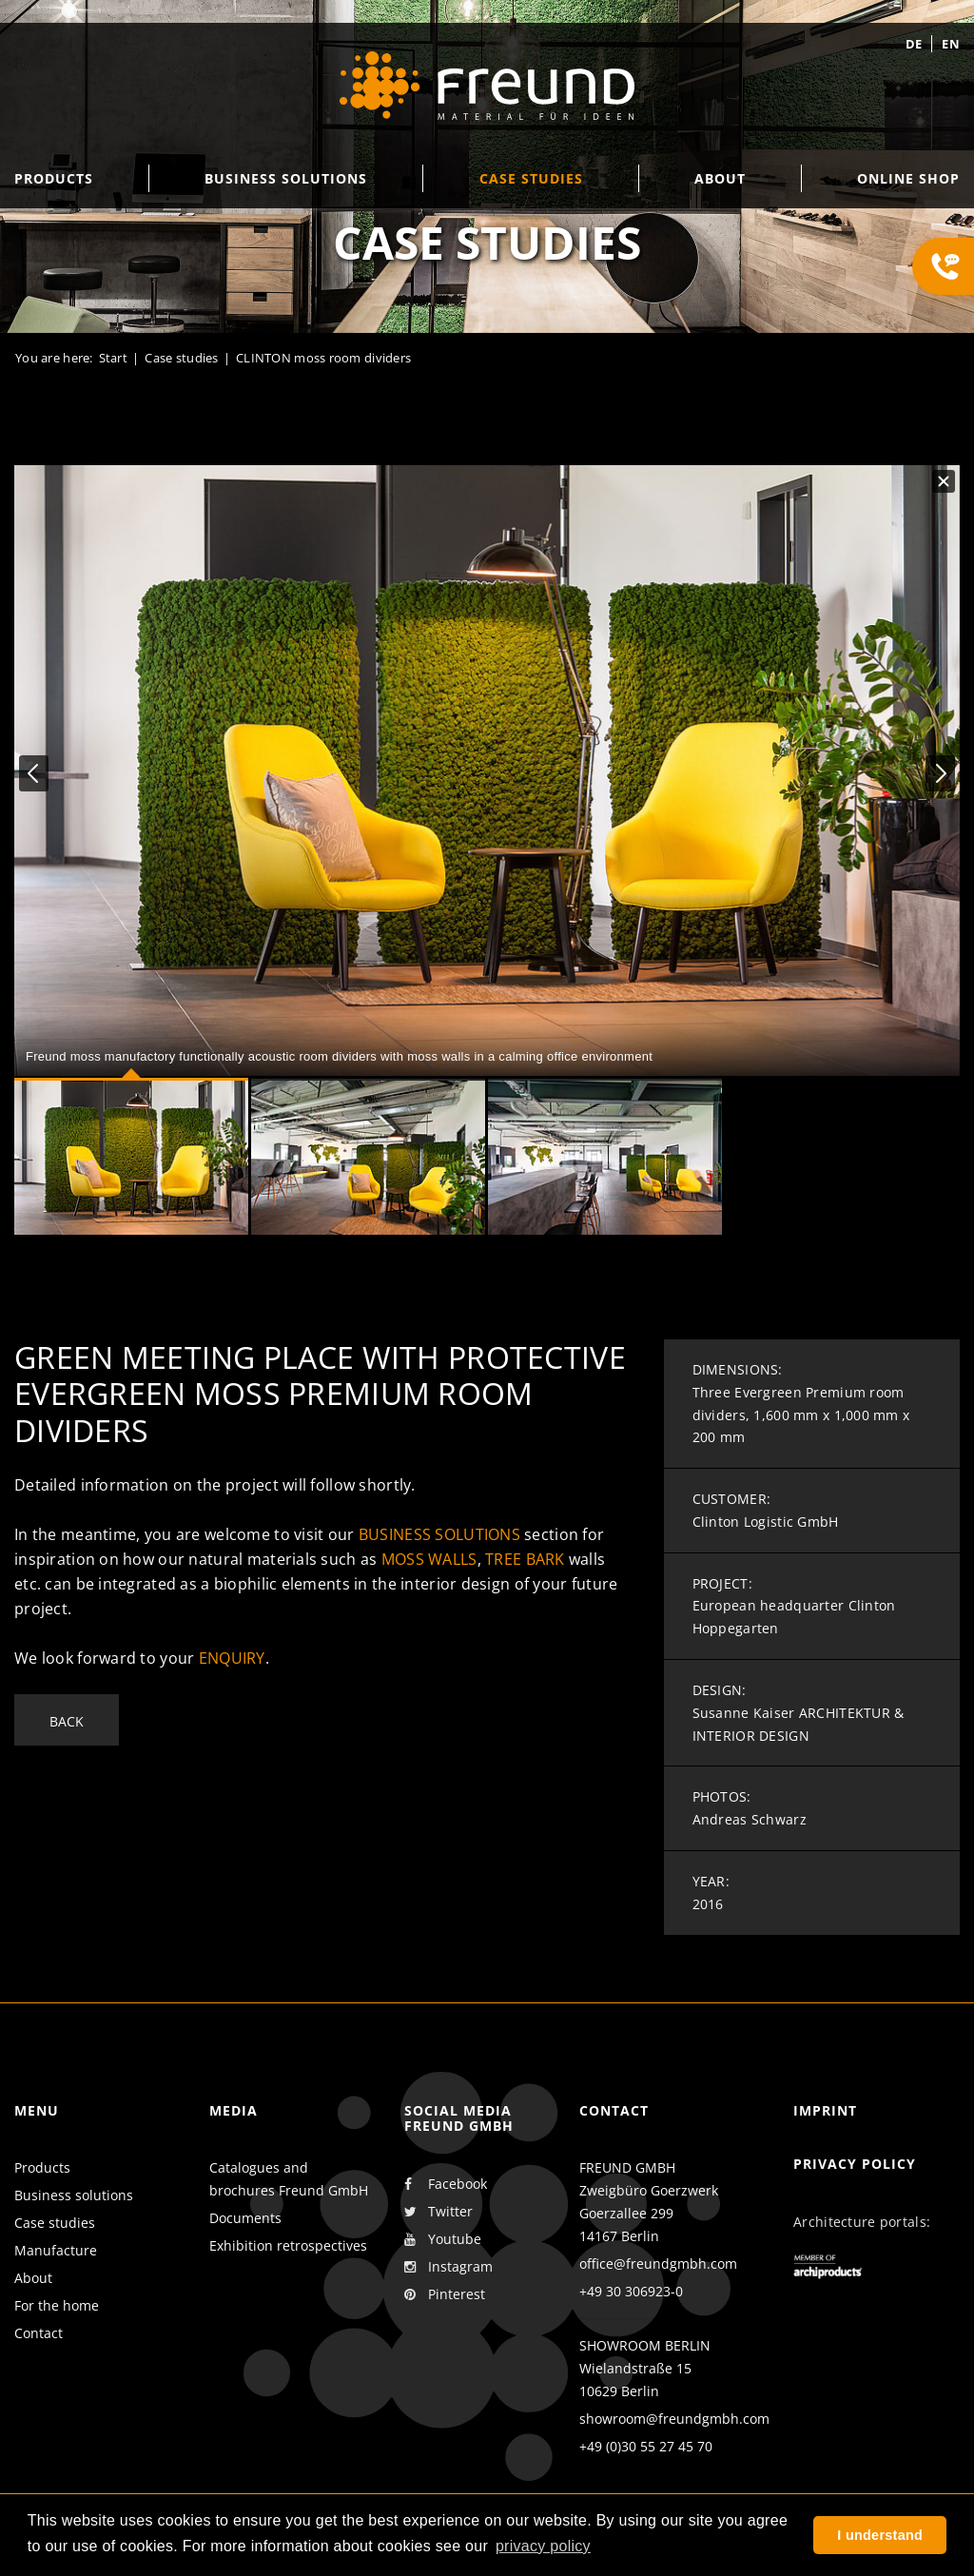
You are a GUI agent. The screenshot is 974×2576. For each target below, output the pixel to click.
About (33, 2278)
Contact (38, 2333)
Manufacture (55, 2250)
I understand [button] (880, 2535)
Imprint (825, 2110)
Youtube (442, 2239)
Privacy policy (854, 2164)
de (914, 43)
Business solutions (73, 2195)
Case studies (54, 2223)
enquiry (232, 1658)
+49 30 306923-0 (631, 2291)
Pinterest (444, 2294)
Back (66, 1721)
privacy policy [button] (543, 2546)
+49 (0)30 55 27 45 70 (645, 2446)
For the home (56, 2305)
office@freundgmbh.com (658, 2263)
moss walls (429, 1559)
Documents (245, 2218)
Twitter (438, 2211)
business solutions (439, 1534)
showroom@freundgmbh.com (674, 2419)
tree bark (525, 1559)
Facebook (445, 2184)
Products (42, 2167)
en (951, 43)
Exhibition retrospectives (288, 2245)
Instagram (448, 2266)
